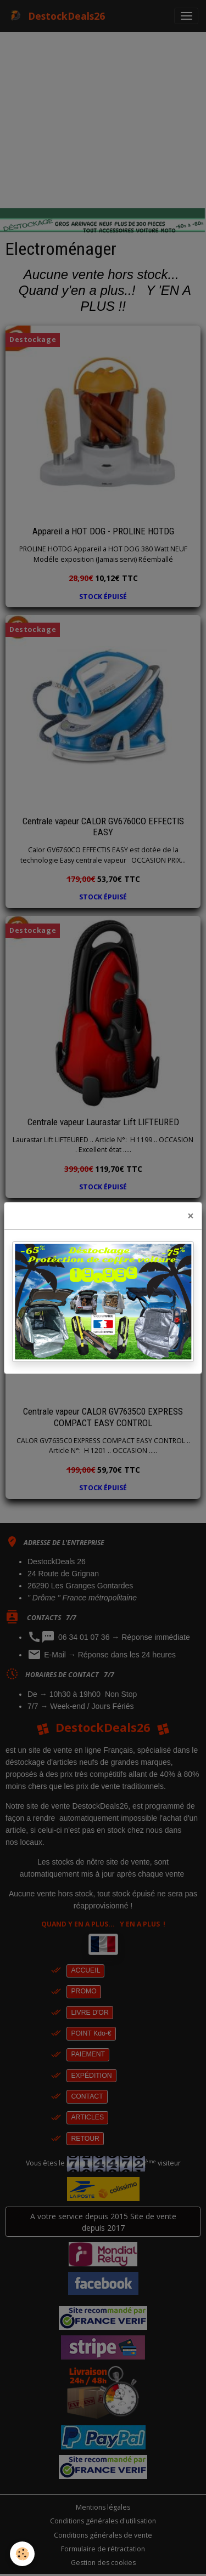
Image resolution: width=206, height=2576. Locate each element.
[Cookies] (22, 2553)
